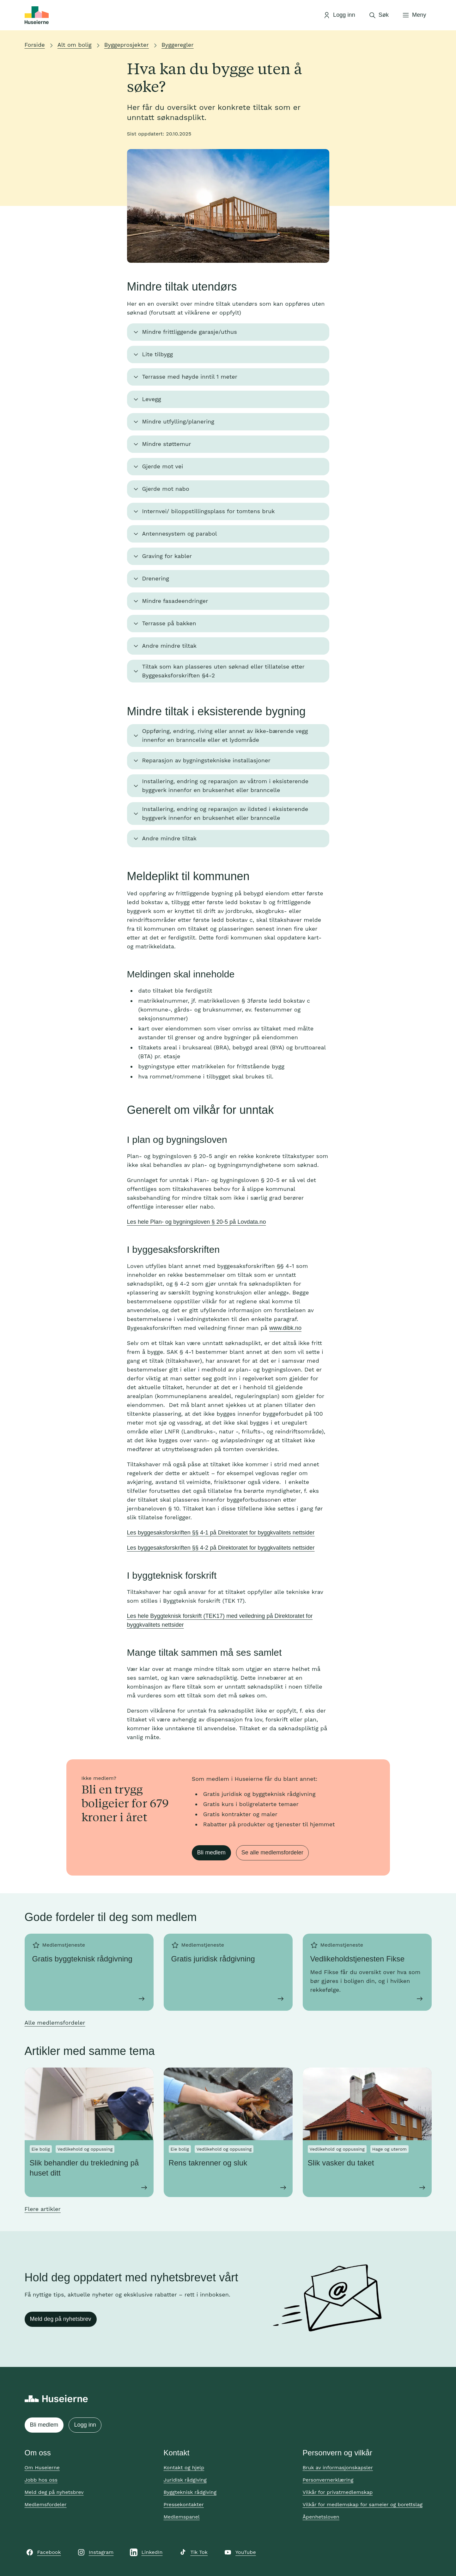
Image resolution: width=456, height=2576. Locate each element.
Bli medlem (211, 1852)
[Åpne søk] (378, 15)
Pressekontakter (184, 2504)
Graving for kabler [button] (167, 556)
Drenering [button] (155, 578)
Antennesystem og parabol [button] (179, 533)
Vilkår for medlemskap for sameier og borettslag (363, 2504)
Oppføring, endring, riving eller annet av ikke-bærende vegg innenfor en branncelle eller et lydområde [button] (225, 735)
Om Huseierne (42, 2468)
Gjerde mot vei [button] (162, 466)
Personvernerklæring (328, 2480)
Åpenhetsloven (321, 2517)
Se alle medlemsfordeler (272, 1852)
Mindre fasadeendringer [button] (175, 600)
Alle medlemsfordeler (55, 2022)
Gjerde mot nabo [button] (165, 488)
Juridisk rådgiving (185, 2480)
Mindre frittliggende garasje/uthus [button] (189, 331)
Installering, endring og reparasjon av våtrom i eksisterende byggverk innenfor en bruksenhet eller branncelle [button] (225, 785)
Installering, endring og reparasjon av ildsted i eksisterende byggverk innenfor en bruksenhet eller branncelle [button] (225, 813)
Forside (35, 44)
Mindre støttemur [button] (166, 444)
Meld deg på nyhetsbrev (60, 2319)
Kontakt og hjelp (184, 2468)
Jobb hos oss (41, 2480)
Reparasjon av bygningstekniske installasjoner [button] (206, 760)
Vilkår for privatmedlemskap (338, 2492)
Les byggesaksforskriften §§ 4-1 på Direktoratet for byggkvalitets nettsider (221, 1532)
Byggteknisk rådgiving (190, 2492)
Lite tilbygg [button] (157, 354)
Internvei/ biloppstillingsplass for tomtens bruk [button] (208, 511)
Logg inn (85, 2425)
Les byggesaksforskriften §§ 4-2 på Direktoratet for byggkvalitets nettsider (221, 1548)
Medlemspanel (182, 2517)
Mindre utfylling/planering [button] (178, 421)
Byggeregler (177, 44)
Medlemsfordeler (46, 2504)
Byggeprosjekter (126, 44)
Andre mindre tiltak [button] (169, 645)
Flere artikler (43, 2209)
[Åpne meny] (414, 15)
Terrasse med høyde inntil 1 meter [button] (190, 376)
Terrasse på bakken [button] (169, 623)
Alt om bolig (75, 44)
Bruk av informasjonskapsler (338, 2468)
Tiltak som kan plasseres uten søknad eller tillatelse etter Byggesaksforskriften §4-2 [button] (223, 671)
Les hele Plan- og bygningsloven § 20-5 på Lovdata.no (196, 1222)
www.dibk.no (285, 1328)
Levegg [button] (151, 399)
